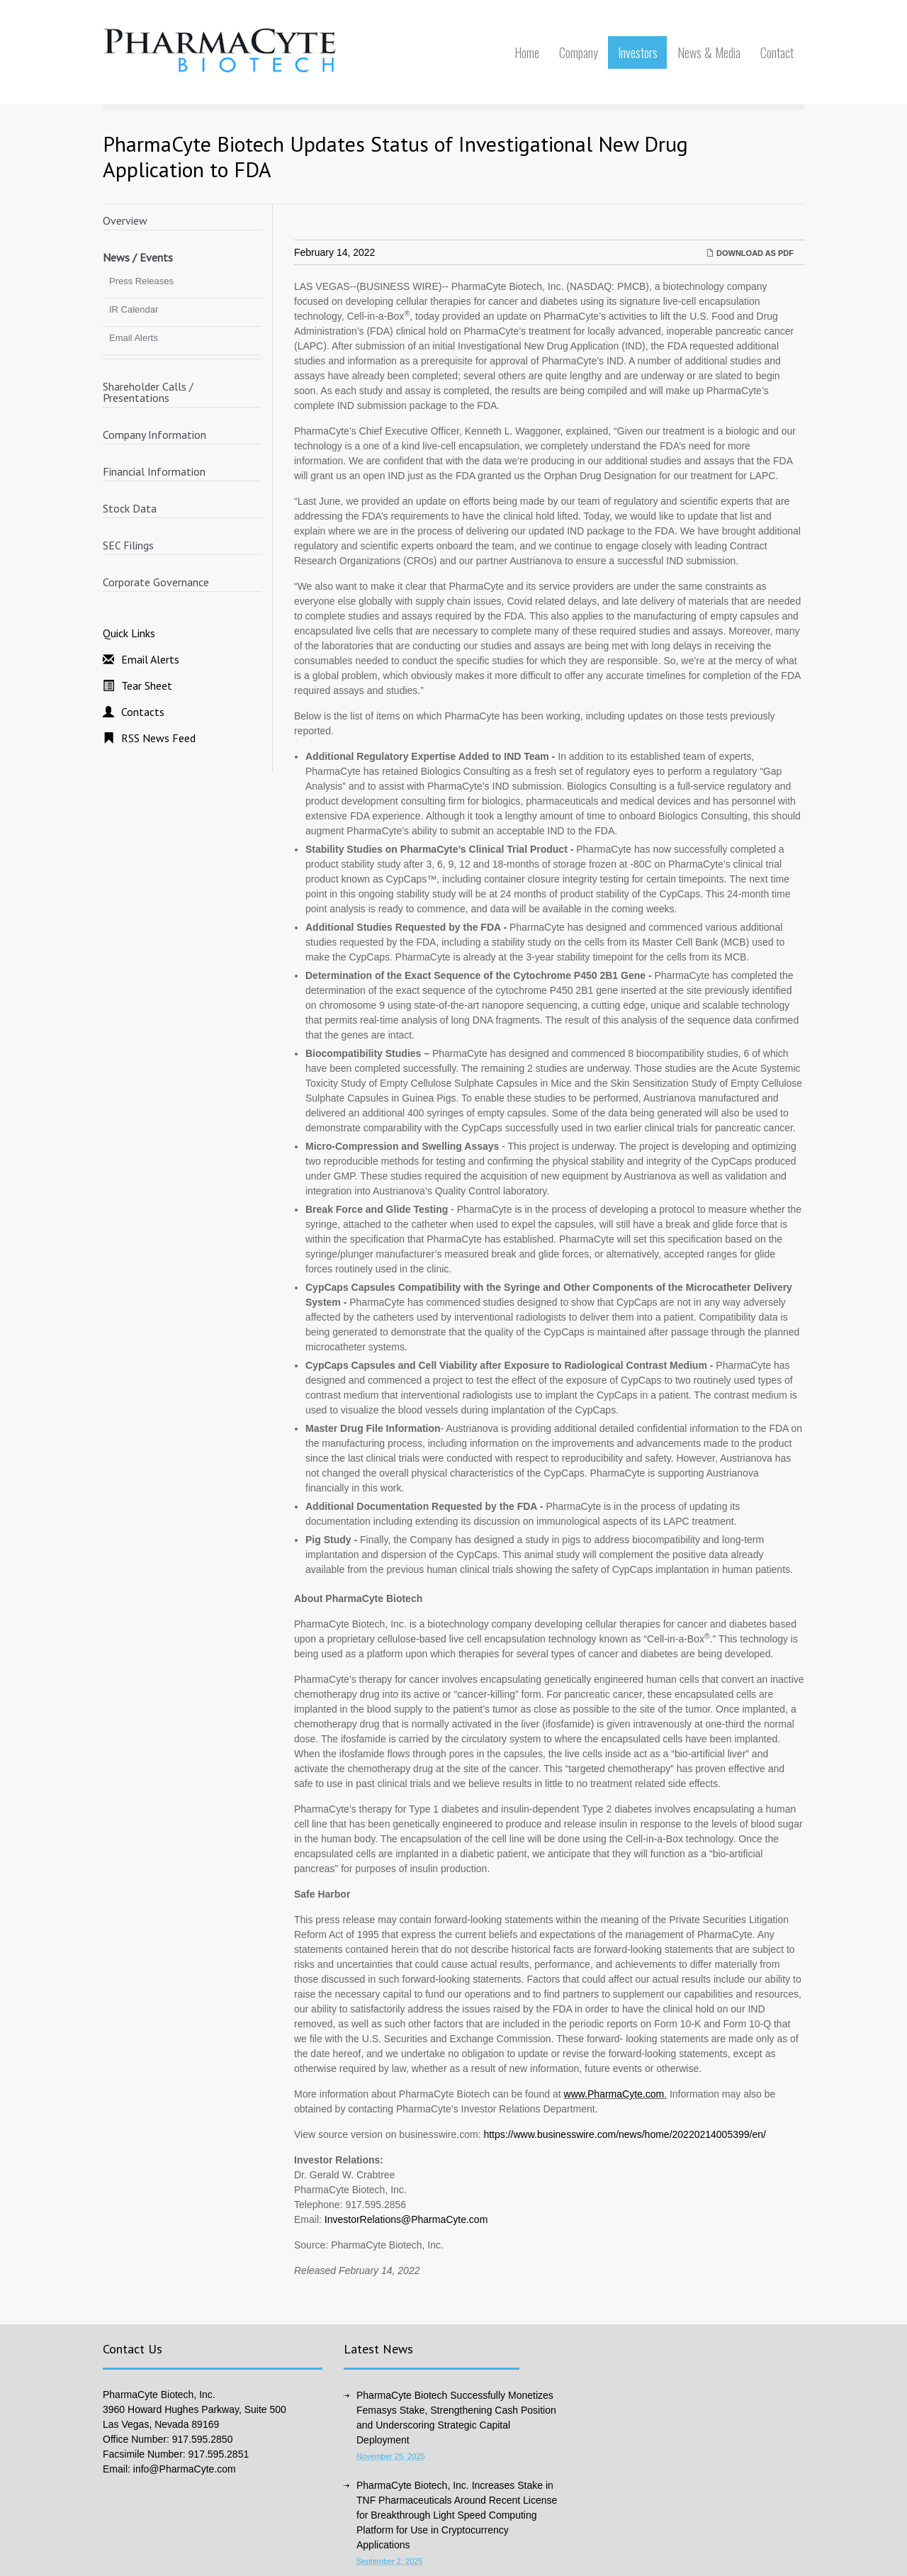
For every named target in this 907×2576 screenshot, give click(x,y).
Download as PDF (750, 253)
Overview (125, 220)
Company (578, 52)
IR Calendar (133, 309)
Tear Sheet (146, 685)
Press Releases (141, 281)
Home (526, 52)
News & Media (708, 52)
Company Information (154, 434)
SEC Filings (128, 545)
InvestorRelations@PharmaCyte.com (406, 2219)
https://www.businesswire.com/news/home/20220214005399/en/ (624, 2134)
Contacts (142, 712)
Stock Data (130, 508)
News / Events (138, 257)
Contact (777, 52)
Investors (638, 52)
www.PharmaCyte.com (614, 2094)
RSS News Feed (158, 738)
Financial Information (154, 471)
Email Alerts (133, 337)
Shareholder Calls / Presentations (148, 392)
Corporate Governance (156, 582)
